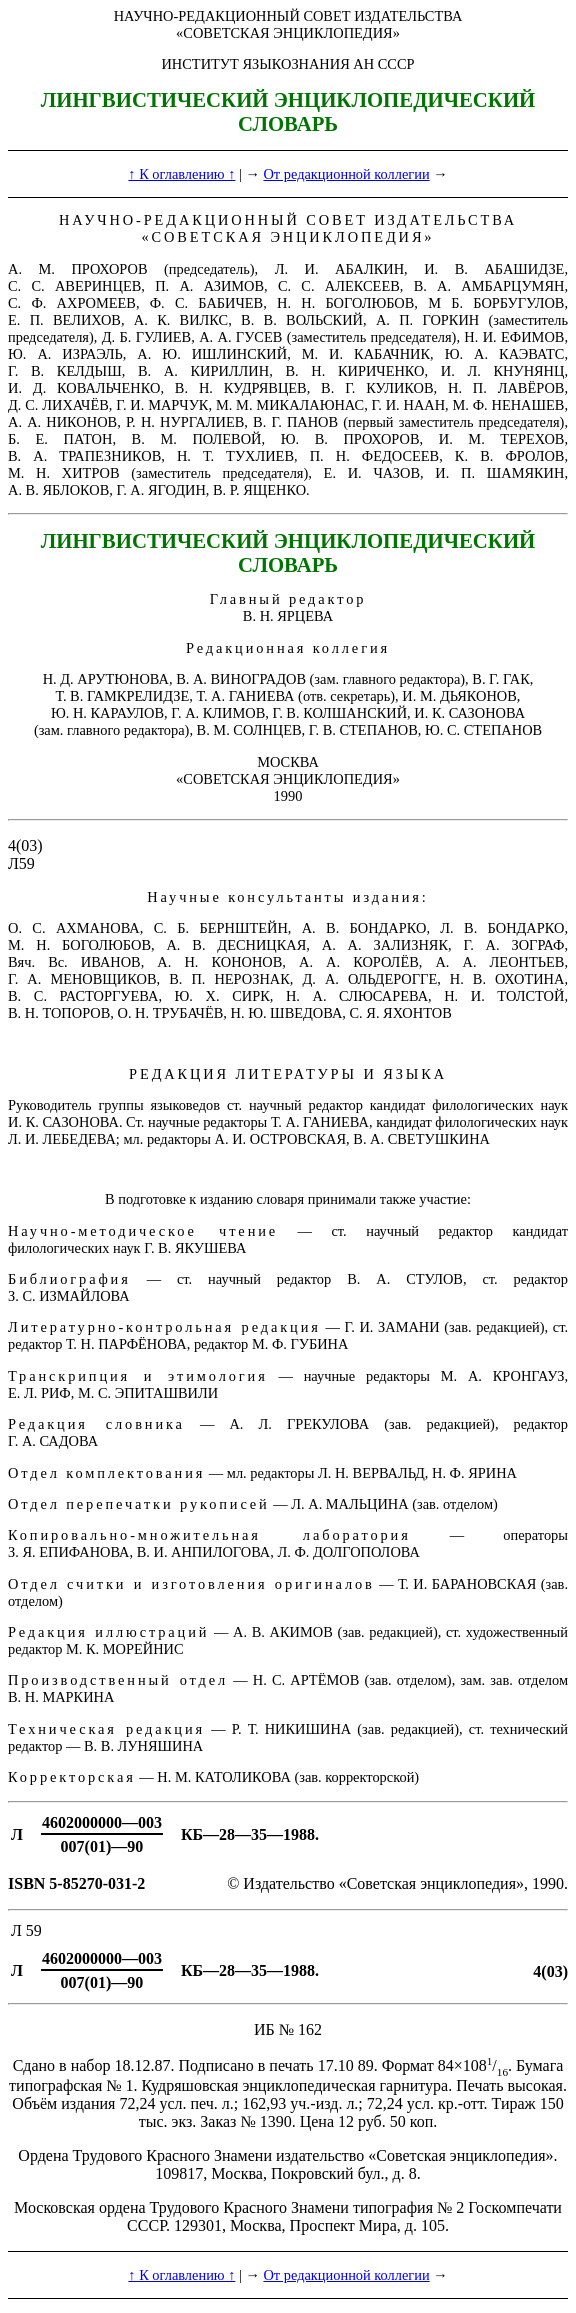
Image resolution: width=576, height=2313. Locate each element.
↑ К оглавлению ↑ (181, 174)
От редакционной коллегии (346, 174)
